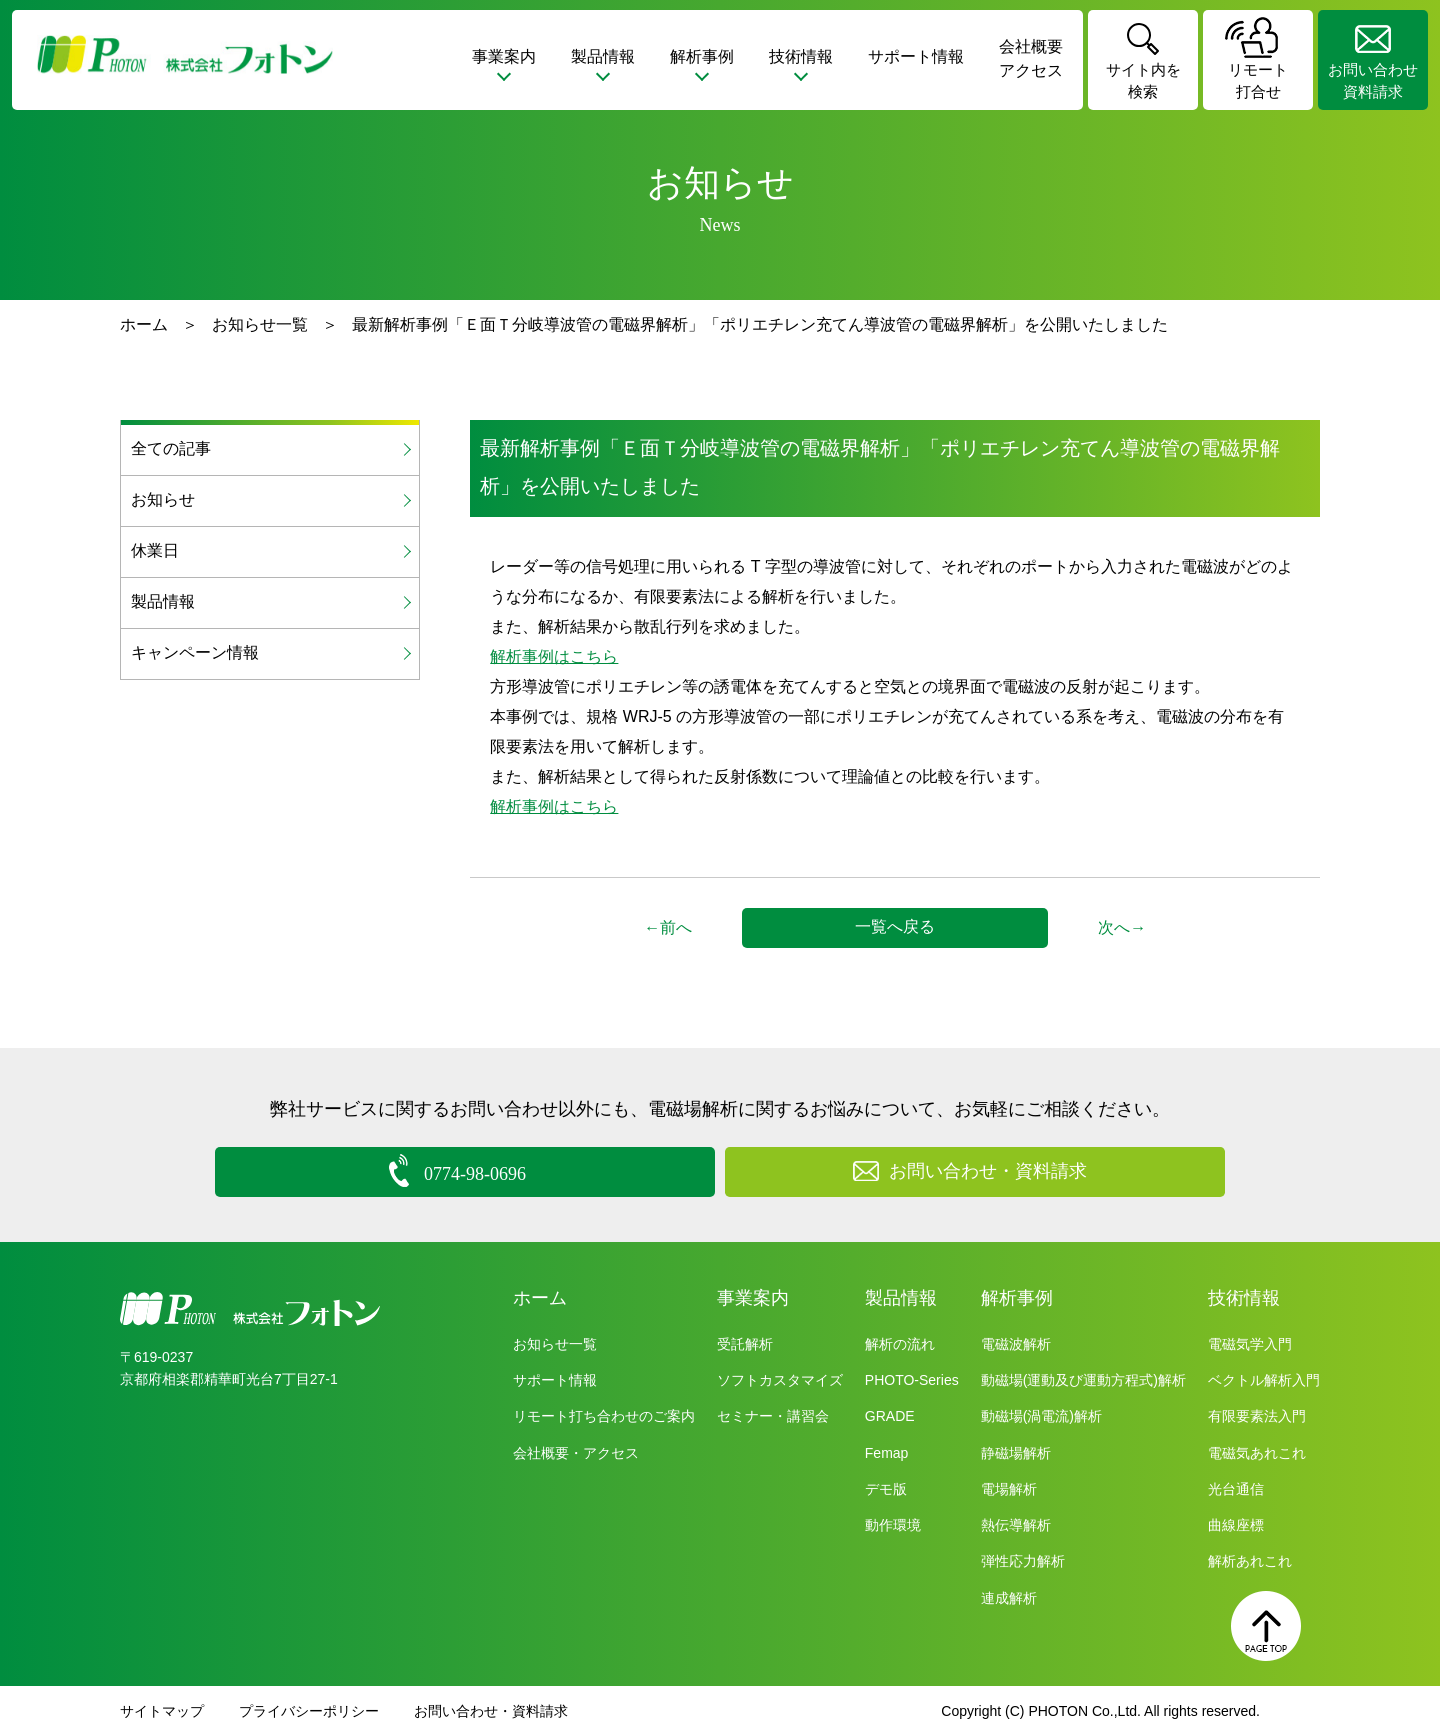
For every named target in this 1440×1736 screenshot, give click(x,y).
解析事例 (1017, 1298)
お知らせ (163, 499)
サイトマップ (162, 1711)
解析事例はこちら (554, 656)
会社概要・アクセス (576, 1452)
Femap (887, 1452)
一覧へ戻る (895, 926)
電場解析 (1009, 1489)
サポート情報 (916, 56)
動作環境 (893, 1525)
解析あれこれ (1250, 1561)
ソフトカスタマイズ (780, 1380)
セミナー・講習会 (773, 1416)
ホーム (144, 324)
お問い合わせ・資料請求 (491, 1711)
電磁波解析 (1016, 1344)
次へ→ (1122, 927)
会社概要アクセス (1031, 58)
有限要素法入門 (1257, 1416)
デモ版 (886, 1489)
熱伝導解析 (1016, 1525)
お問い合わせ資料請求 (1373, 81)
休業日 (155, 550)
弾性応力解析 (1023, 1561)
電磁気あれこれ (1257, 1452)
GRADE (890, 1416)
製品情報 (163, 601)
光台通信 (1236, 1489)
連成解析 (1009, 1597)
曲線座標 (1236, 1525)
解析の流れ (900, 1344)
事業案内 (753, 1298)
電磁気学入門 (1250, 1344)
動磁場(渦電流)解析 (1041, 1416)
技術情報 (1244, 1298)
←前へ (668, 927)
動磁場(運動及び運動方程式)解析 (1083, 1380)
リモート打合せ (1258, 81)
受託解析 (745, 1344)
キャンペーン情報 (195, 652)
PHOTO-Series (912, 1380)
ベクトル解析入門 (1264, 1380)
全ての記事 (171, 448)
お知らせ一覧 (260, 324)
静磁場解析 (1016, 1452)
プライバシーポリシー (309, 1711)
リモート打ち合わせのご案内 (604, 1416)
